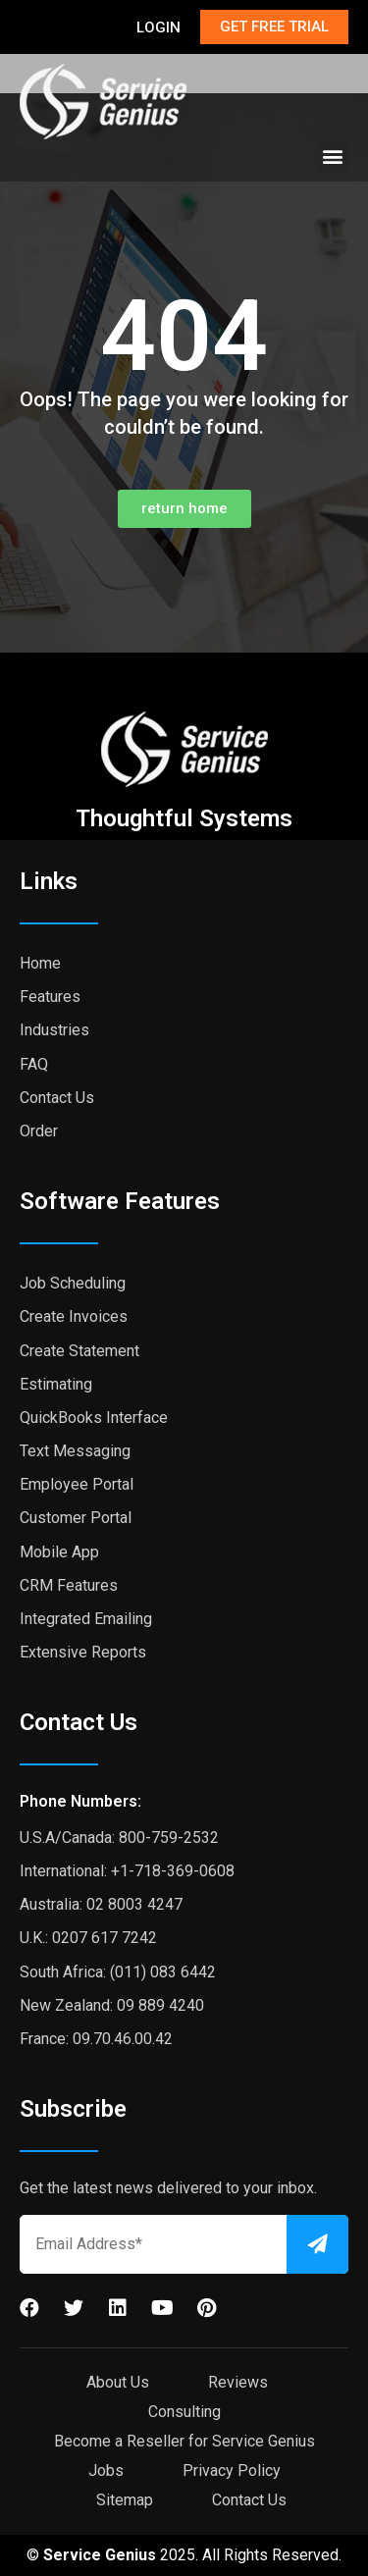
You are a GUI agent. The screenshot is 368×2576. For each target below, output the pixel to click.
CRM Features (69, 1585)
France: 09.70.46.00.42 (96, 2038)
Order (39, 1131)
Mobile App (59, 1552)
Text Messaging (75, 1451)
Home (40, 963)
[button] (332, 155)
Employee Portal (76, 1484)
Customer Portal (75, 1517)
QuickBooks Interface (94, 1417)
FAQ (34, 1064)
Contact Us (57, 1097)
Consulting (184, 2411)
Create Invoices (74, 1316)
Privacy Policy (232, 2470)
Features (50, 996)
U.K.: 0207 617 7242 (88, 1937)
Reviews (238, 2382)
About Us (117, 2382)
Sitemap (124, 2500)
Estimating (56, 1384)
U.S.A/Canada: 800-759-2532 (119, 1837)
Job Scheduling (73, 1283)
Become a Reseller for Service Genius (184, 2441)
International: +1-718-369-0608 (127, 1871)
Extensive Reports (83, 1652)
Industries (54, 1030)
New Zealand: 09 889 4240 (112, 2005)
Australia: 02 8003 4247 (101, 1904)
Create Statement (79, 1350)
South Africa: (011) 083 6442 (118, 1972)
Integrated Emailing (86, 1618)
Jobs (106, 2470)
